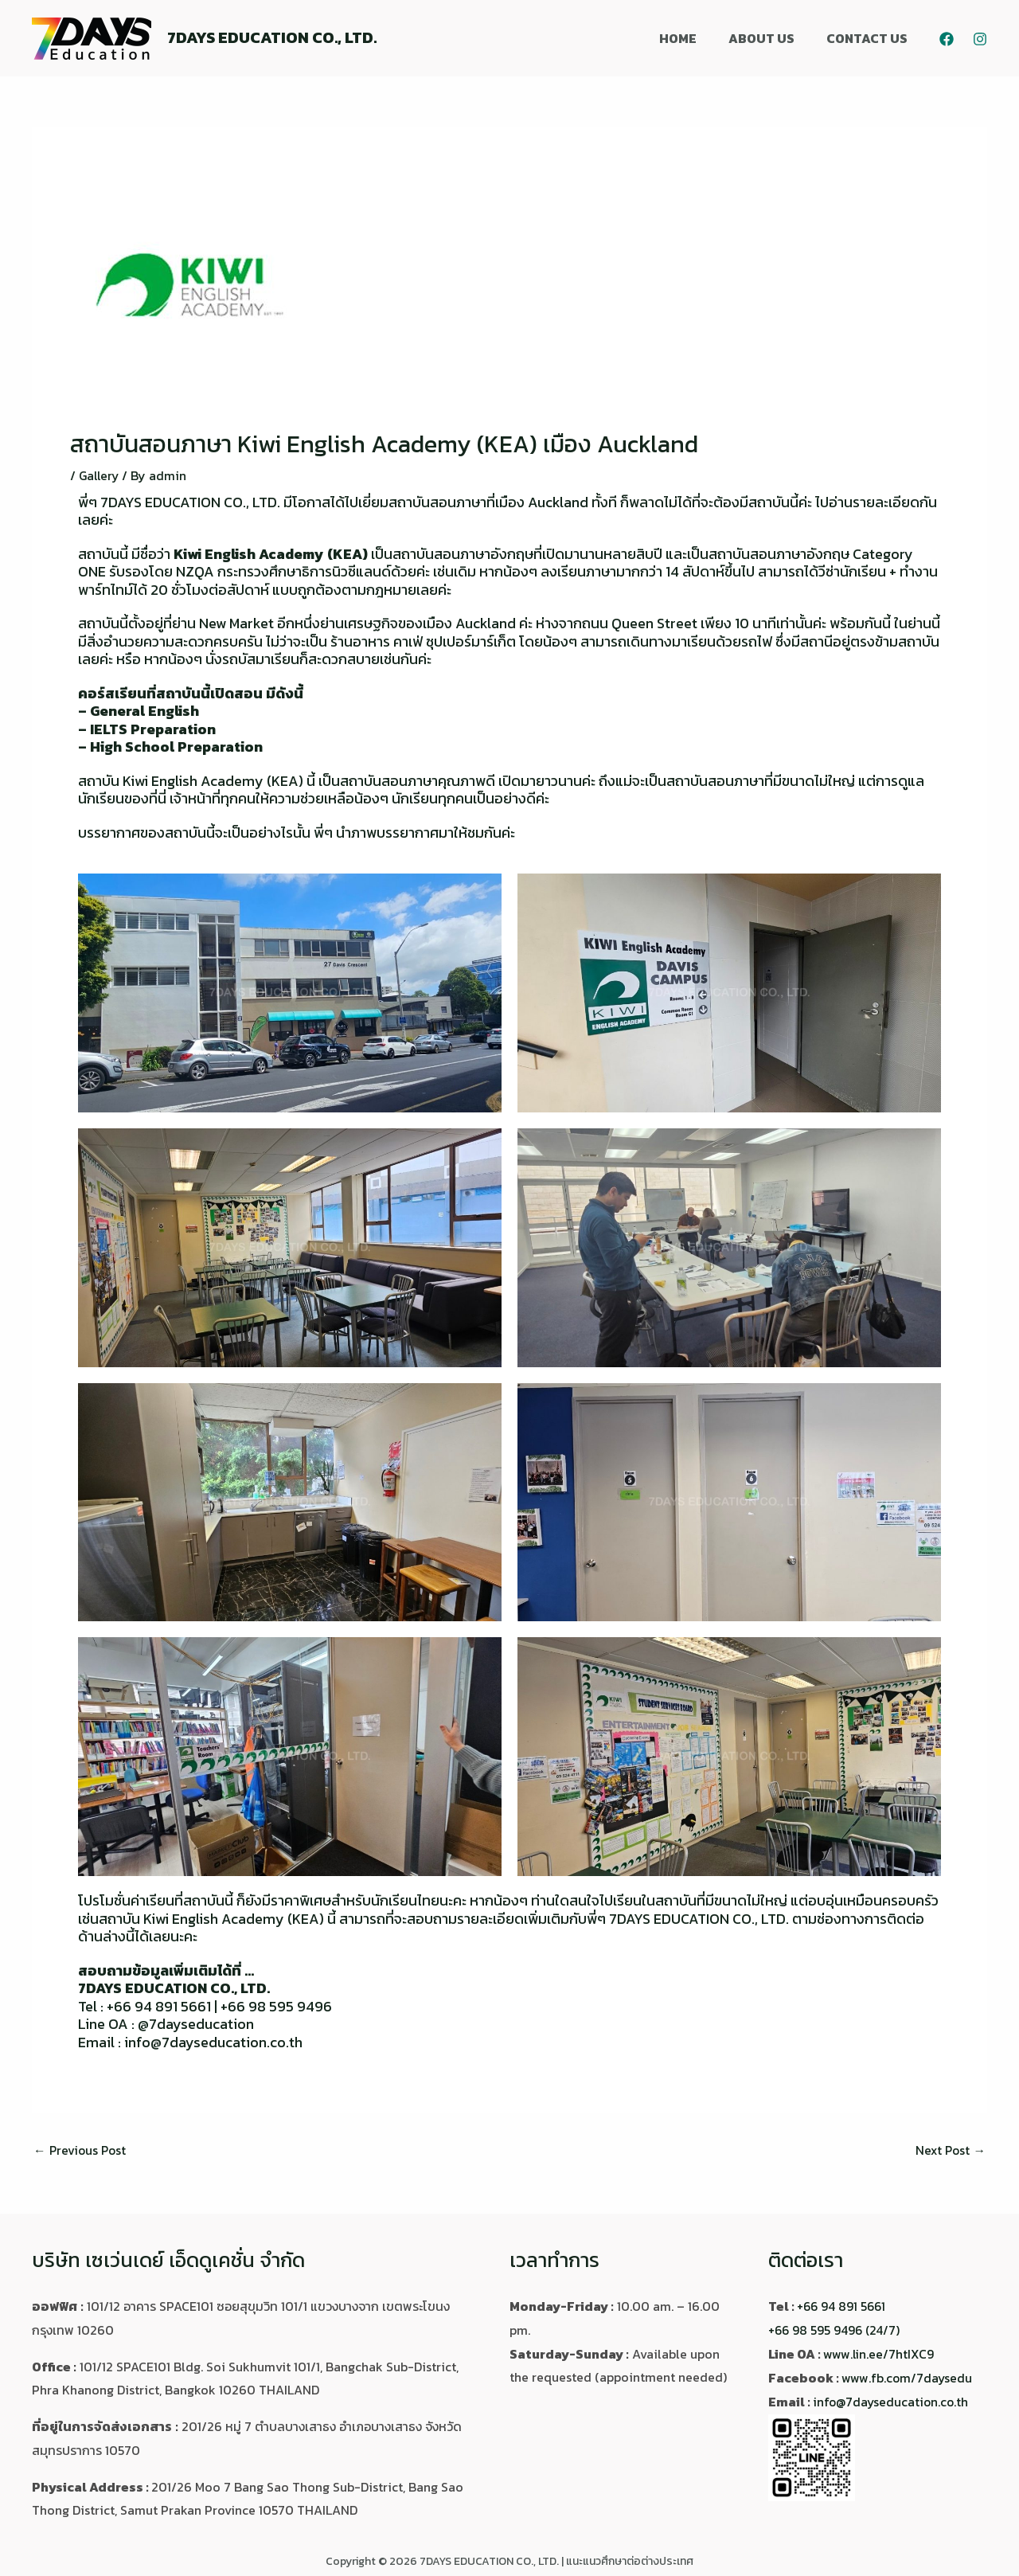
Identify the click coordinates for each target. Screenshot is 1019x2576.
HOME (694, 38)
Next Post (949, 2150)
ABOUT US (771, 38)
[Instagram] (980, 39)
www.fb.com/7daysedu (907, 2376)
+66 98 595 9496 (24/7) (836, 2330)
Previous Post (81, 2150)
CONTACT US (870, 38)
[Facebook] (946, 39)
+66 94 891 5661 (842, 2306)
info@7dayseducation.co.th (892, 2400)
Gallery (100, 475)
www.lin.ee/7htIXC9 (879, 2353)
